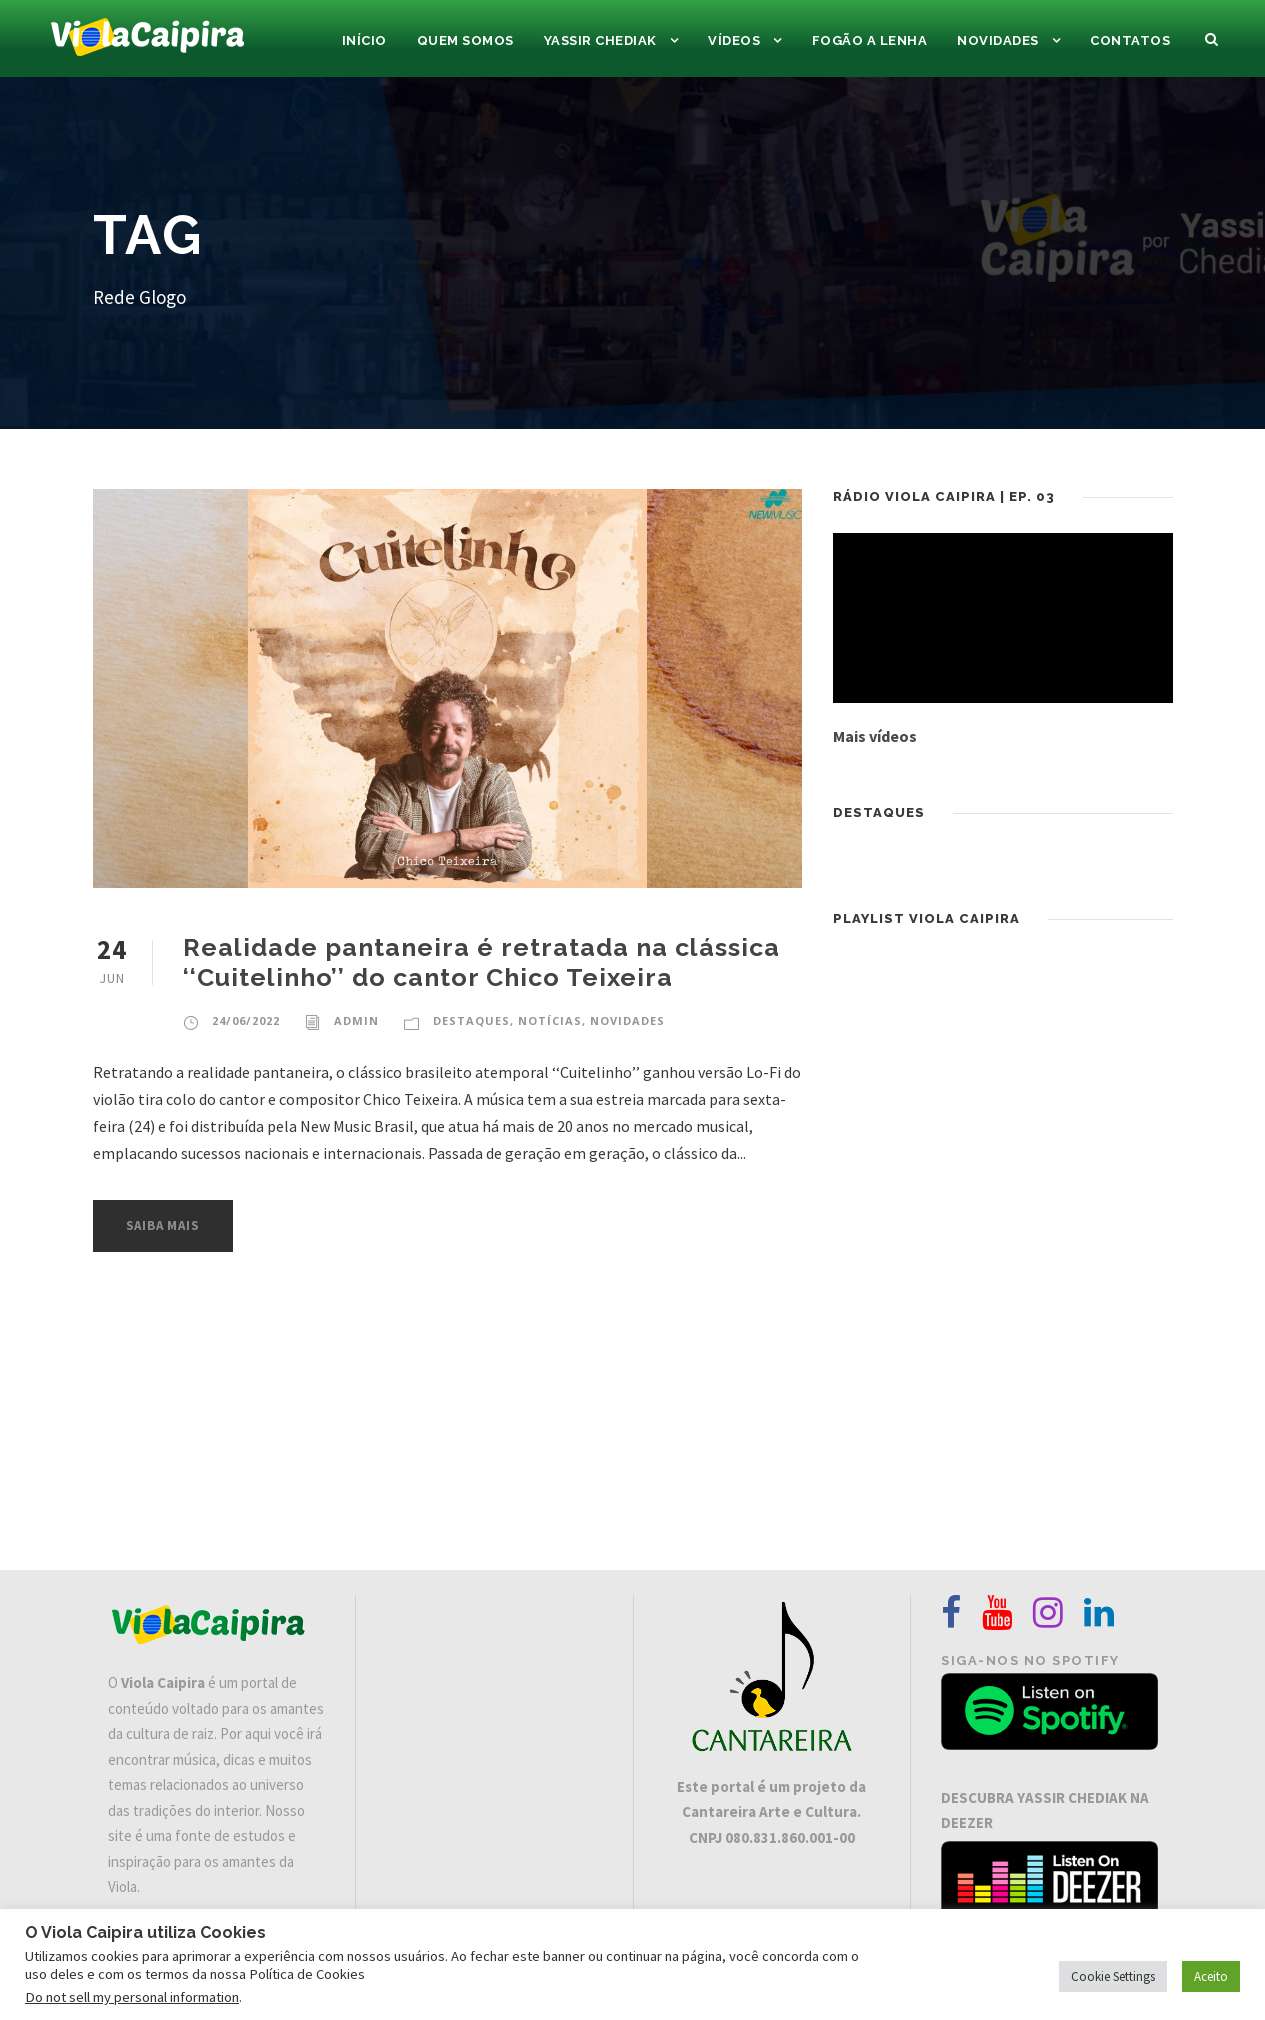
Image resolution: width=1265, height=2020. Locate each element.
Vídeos (734, 40)
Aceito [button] (1211, 1976)
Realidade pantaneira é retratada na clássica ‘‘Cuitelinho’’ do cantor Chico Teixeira (481, 962)
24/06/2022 (246, 1020)
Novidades (998, 40)
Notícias (550, 1020)
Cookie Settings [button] (1113, 1976)
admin (356, 1020)
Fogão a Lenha (870, 40)
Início (364, 40)
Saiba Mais (163, 1225)
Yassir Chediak (600, 40)
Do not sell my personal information (132, 1997)
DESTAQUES (471, 1020)
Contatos (1130, 40)
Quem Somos (465, 40)
